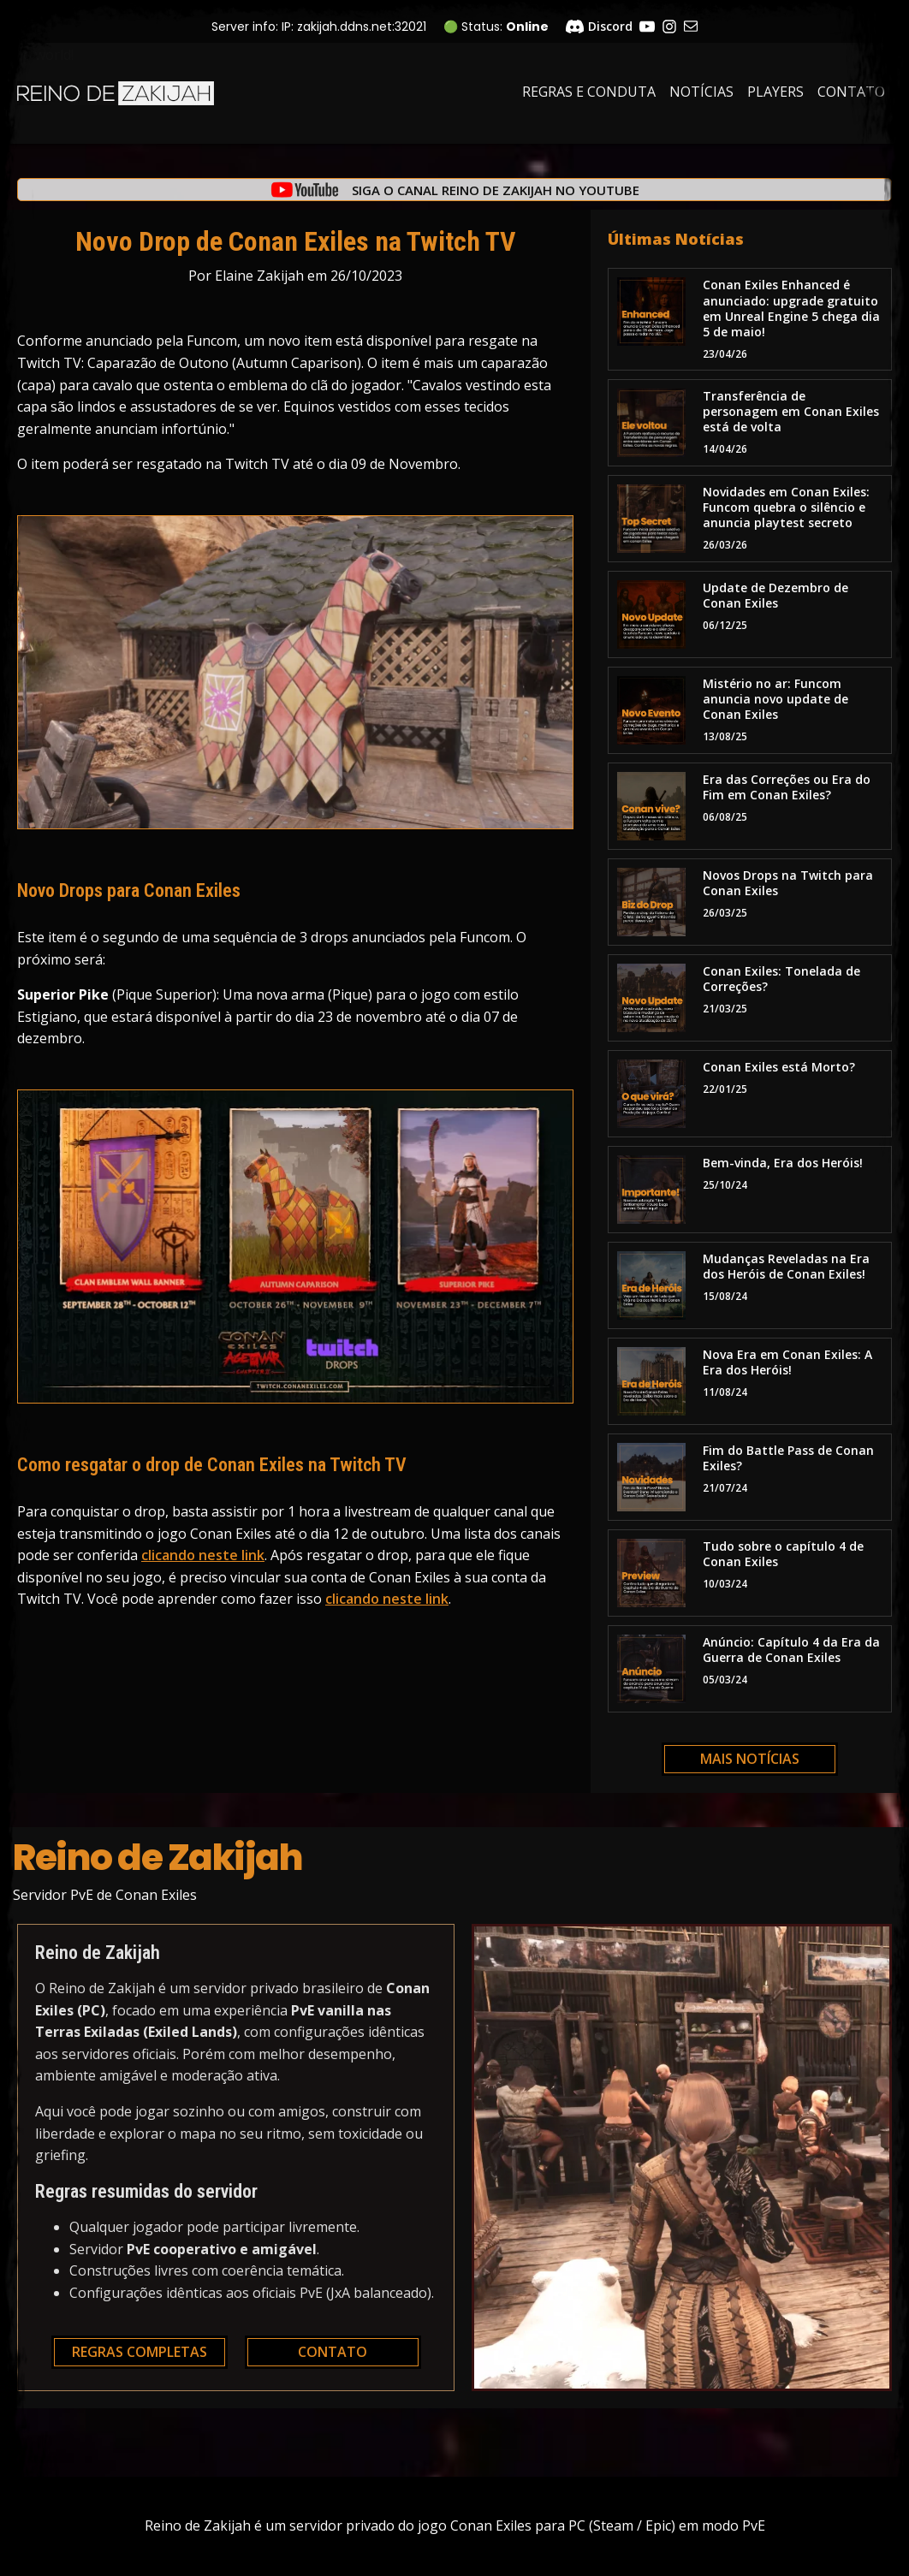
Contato (851, 91)
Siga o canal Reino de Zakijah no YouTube (495, 190)
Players (775, 91)
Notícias (701, 91)
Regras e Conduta (589, 91)
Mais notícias (749, 1758)
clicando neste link (202, 1555)
